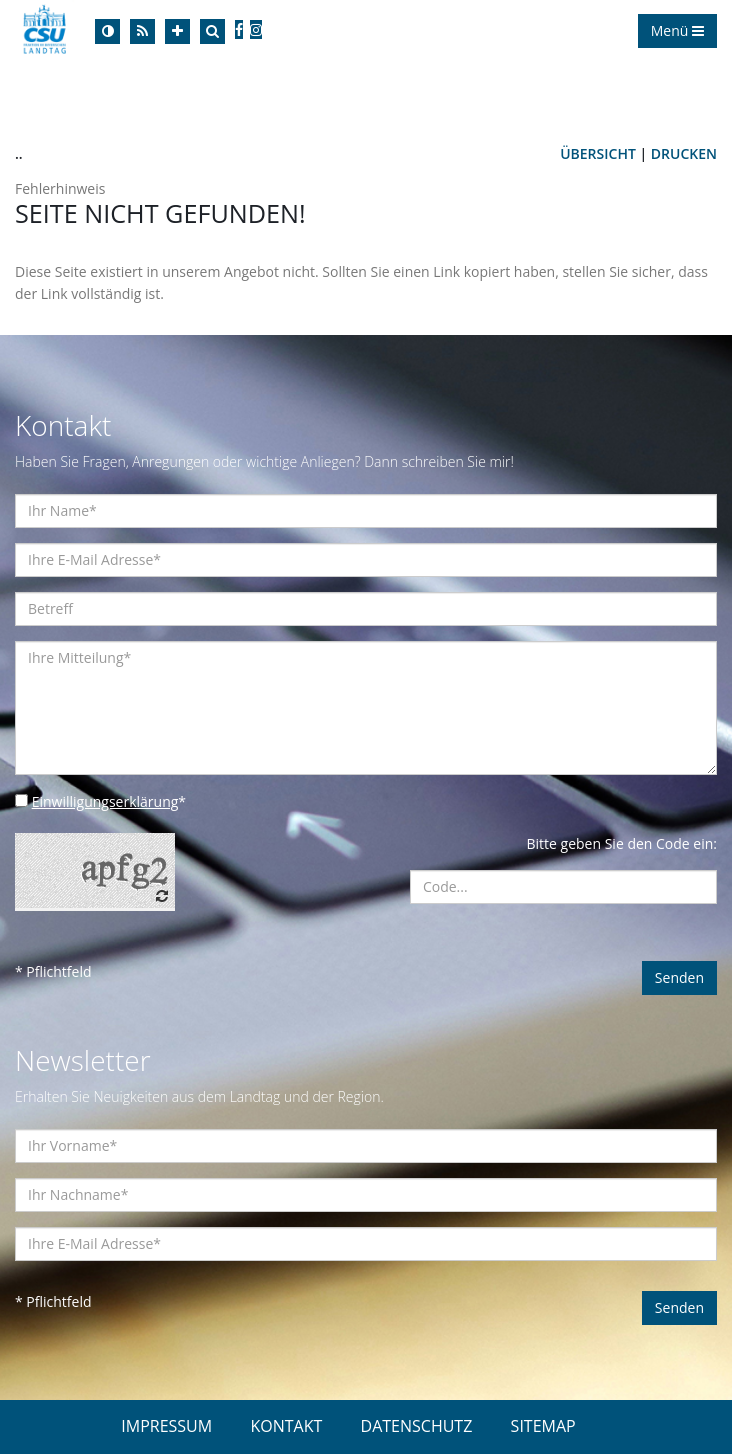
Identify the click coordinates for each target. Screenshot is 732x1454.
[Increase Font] (177, 31)
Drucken (684, 153)
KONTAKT (286, 1426)
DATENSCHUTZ (417, 1426)
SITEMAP (543, 1426)
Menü (677, 30)
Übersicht (598, 153)
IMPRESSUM (166, 1426)
